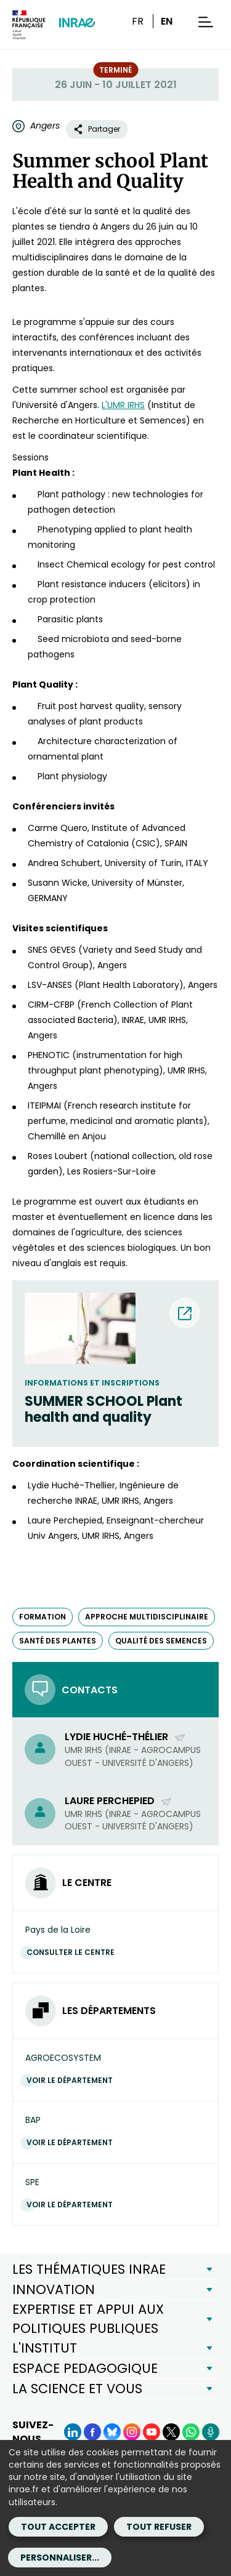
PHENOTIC (49, 1055)
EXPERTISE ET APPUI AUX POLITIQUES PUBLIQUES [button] (88, 2318)
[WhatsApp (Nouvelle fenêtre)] (191, 2432)
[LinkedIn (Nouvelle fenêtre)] (72, 2432)
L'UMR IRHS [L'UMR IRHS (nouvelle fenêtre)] (123, 405)
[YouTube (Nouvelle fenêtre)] (151, 2432)
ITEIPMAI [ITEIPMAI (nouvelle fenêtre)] (45, 1105)
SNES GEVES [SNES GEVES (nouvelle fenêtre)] (52, 950)
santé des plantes (57, 1640)
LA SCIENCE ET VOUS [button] (77, 2388)
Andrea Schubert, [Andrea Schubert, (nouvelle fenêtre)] (65, 863)
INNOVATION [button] (53, 2289)
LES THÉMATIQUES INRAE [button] (89, 2269)
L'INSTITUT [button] (44, 2348)
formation (42, 1616)
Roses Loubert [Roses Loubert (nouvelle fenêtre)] (57, 1156)
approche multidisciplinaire (146, 1616)
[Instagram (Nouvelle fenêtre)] (131, 2432)
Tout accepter (58, 2527)
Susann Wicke (57, 883)
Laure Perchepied (118, 1801)
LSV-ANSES (50, 985)
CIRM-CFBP (51, 1004)
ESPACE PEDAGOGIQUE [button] (85, 2368)
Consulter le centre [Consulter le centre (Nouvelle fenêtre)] (73, 1952)
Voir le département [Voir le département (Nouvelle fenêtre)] (72, 2080)
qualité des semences (161, 1640)
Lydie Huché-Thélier (125, 1737)
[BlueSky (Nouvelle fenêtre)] (112, 2432)
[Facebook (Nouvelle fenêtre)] (92, 2432)
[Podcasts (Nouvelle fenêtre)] (210, 2432)
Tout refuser (159, 2527)
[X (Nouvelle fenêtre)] (171, 2432)
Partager (96, 129)
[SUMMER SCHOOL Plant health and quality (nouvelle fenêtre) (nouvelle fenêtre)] (115, 1410)
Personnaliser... (59, 2557)
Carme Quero (57, 828)
